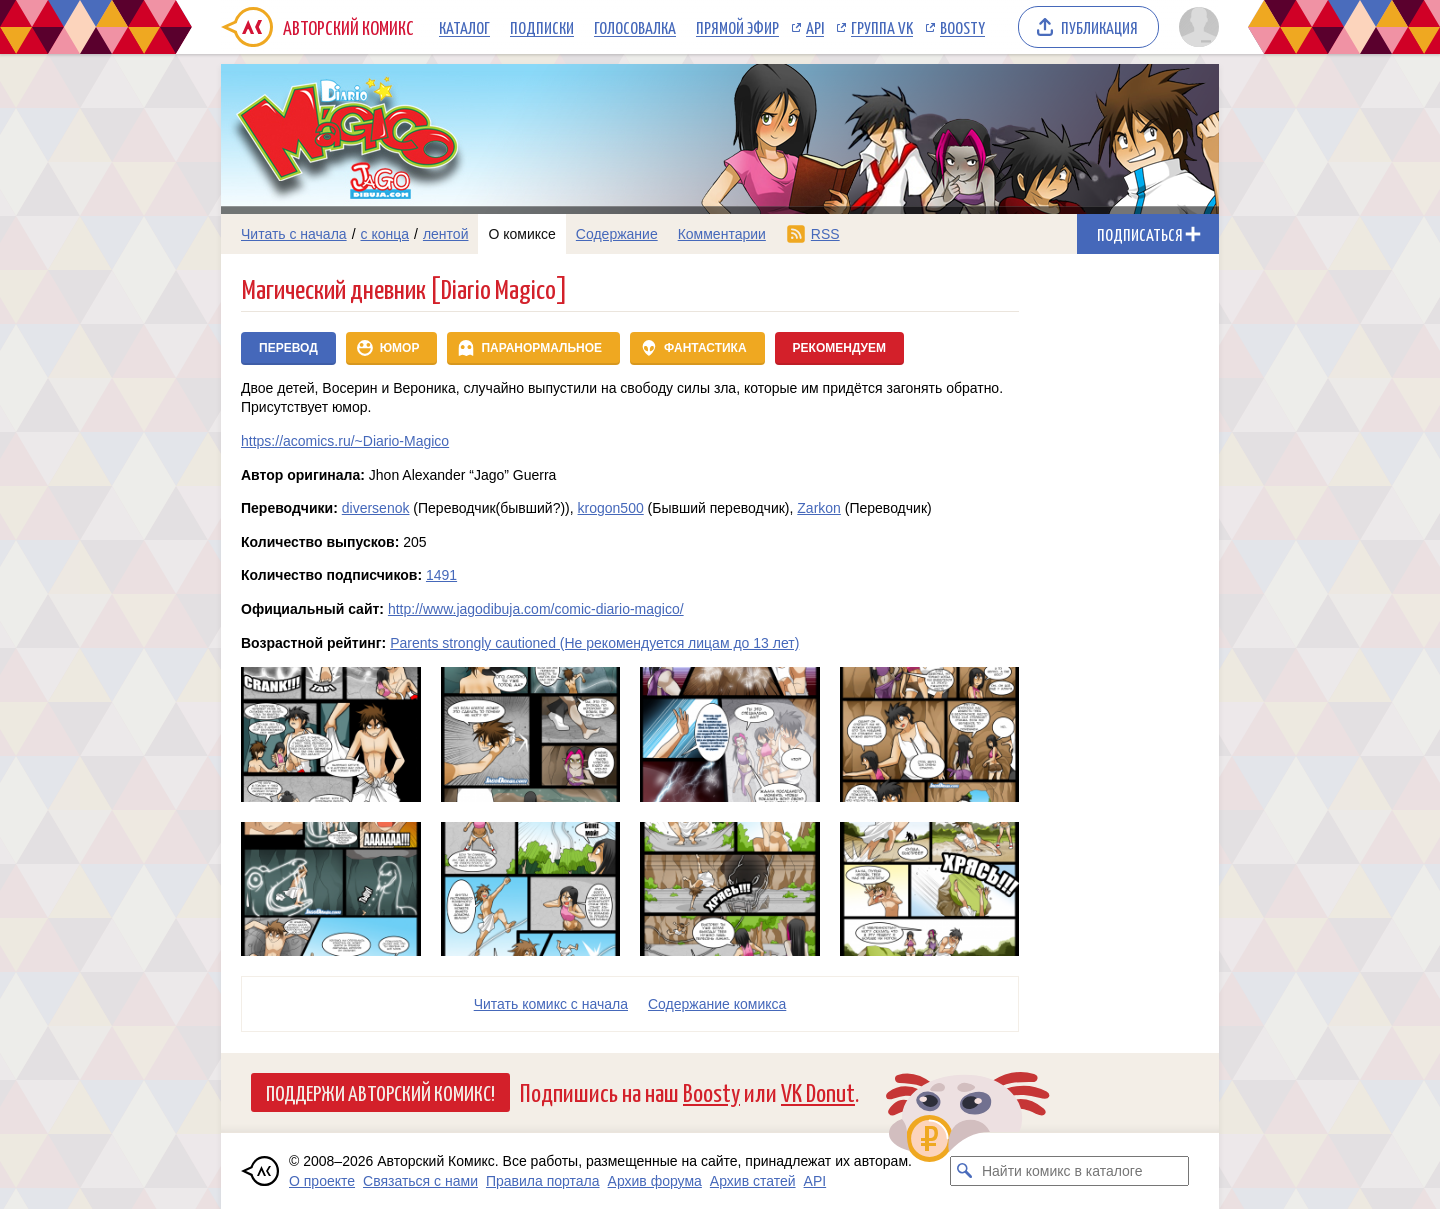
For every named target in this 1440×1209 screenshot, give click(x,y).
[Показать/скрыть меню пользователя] (1195, 27)
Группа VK (882, 27)
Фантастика (705, 348)
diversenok (376, 508)
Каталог (464, 27)
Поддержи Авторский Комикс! (380, 1092)
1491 (441, 575)
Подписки (542, 27)
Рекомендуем (840, 348)
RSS (825, 234)
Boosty (962, 27)
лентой (446, 234)
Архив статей (753, 1181)
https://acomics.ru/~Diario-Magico (345, 441)
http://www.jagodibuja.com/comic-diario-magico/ (536, 609)
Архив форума (655, 1181)
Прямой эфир (737, 27)
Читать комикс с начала (551, 1004)
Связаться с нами (420, 1181)
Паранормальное (541, 348)
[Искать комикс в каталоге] (965, 1171)
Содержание (617, 234)
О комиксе (521, 234)
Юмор (400, 348)
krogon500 (611, 508)
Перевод (288, 348)
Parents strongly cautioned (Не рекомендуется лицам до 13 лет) (594, 643)
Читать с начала (294, 234)
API (815, 27)
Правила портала (543, 1181)
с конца (385, 234)
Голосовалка (635, 27)
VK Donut (818, 1091)
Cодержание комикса (717, 1004)
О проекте (322, 1181)
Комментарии (722, 234)
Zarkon (819, 508)
